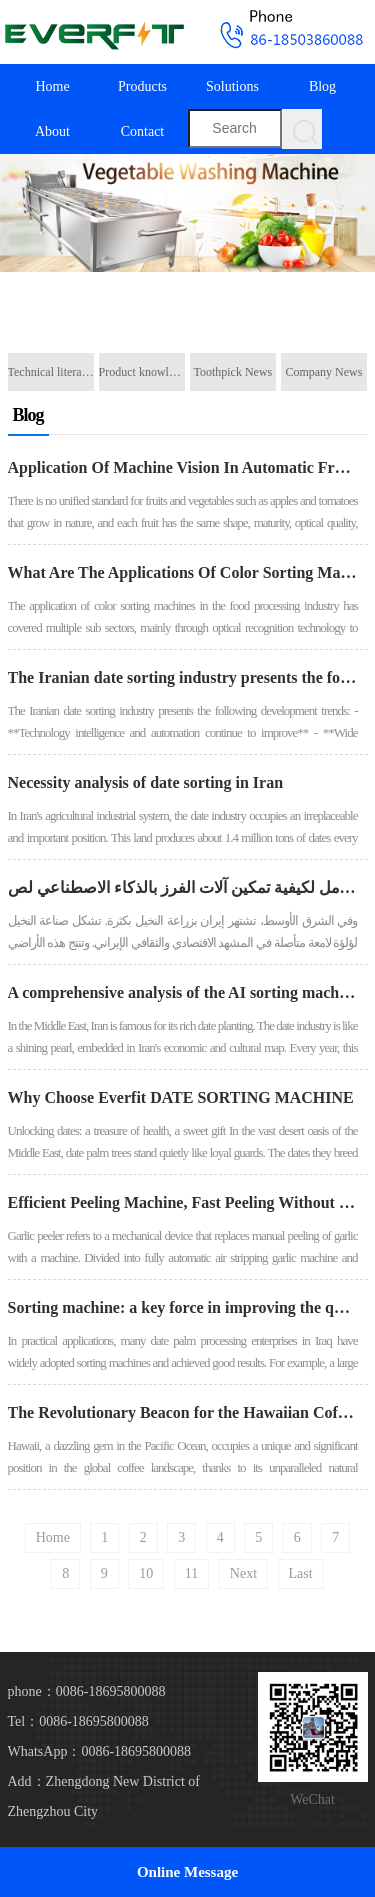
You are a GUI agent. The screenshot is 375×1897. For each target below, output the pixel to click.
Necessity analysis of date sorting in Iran (146, 782)
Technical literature (51, 372)
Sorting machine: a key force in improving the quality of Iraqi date (183, 1307)
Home (52, 86)
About (52, 131)
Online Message (187, 1872)
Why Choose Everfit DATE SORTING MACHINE (181, 1097)
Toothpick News (232, 372)
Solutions (232, 86)
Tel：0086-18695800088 (78, 1721)
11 (191, 1573)
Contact (143, 131)
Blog (322, 86)
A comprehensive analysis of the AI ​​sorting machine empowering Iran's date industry (183, 992)
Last (301, 1573)
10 (146, 1573)
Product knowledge (142, 372)
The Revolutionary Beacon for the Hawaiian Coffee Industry (183, 1412)
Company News (323, 372)
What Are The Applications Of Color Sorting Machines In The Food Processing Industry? (183, 572)
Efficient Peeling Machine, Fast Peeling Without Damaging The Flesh (183, 1202)
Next (243, 1573)
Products (142, 86)
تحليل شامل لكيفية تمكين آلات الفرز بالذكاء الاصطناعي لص (183, 887)
